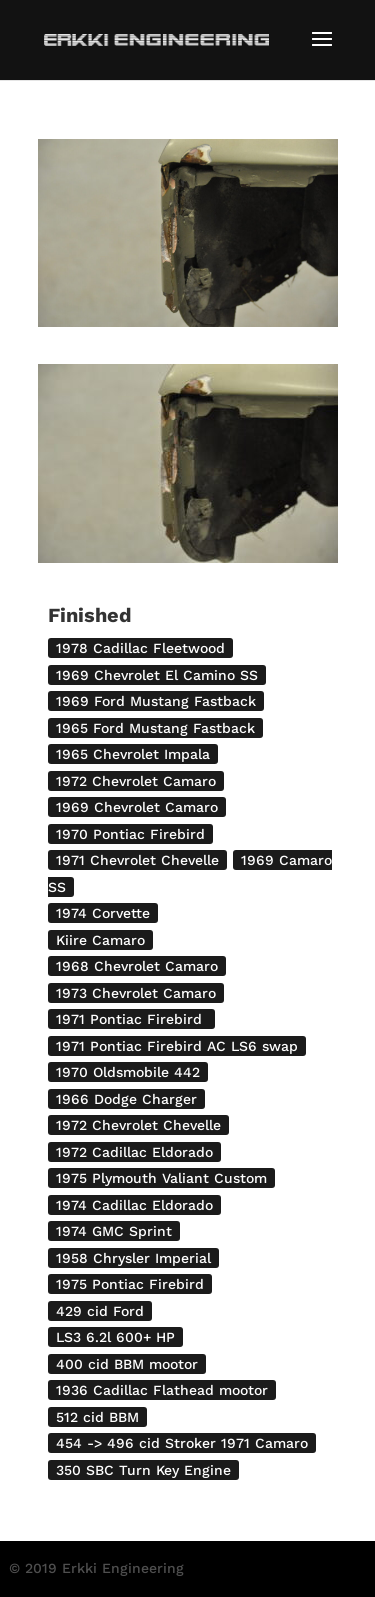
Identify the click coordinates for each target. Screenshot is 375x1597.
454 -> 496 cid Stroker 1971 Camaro (182, 1443)
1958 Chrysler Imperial (133, 1258)
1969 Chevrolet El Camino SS (157, 675)
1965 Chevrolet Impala (133, 754)
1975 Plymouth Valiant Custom (161, 1178)
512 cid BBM (97, 1417)
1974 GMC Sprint (114, 1231)
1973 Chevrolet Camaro (136, 993)
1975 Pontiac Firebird (130, 1284)
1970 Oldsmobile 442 (128, 1072)
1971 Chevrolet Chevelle (137, 860)
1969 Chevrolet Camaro (137, 807)
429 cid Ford (100, 1311)
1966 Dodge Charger (126, 1099)
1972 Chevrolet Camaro (136, 781)
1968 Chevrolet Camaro (137, 966)
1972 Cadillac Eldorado (134, 1152)
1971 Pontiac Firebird (131, 1019)
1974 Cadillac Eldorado (134, 1205)
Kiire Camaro (100, 940)
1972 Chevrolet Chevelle (138, 1125)
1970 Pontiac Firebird (130, 834)
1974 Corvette (103, 913)
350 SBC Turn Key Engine (143, 1470)
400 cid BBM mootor (127, 1364)
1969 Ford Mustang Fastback (156, 701)
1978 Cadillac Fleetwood (140, 648)
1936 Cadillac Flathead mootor (162, 1390)
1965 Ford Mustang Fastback (155, 728)
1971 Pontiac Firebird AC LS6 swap (177, 1046)
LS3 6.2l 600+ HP (115, 1337)
